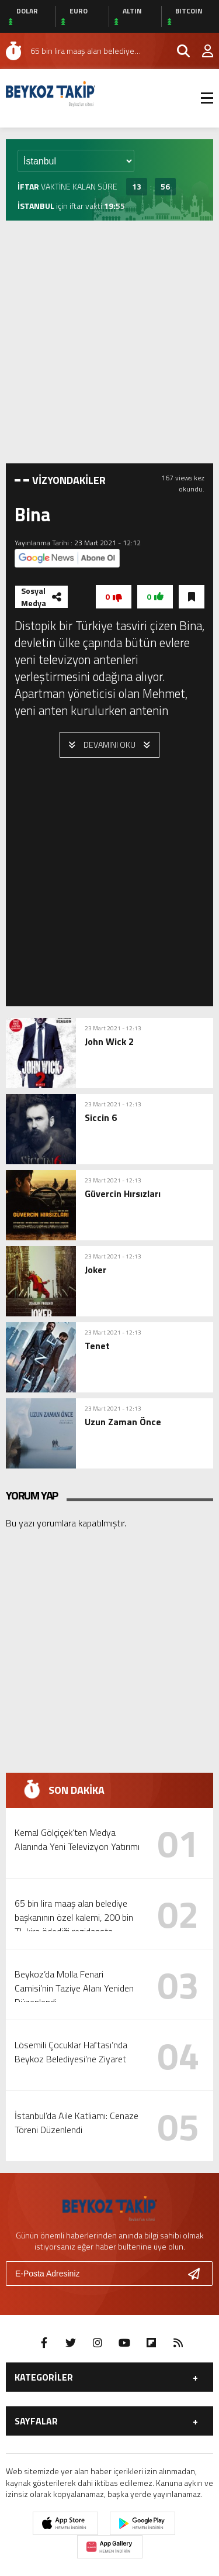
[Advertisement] (109, 342)
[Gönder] (199, 2273)
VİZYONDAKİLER (69, 480)
